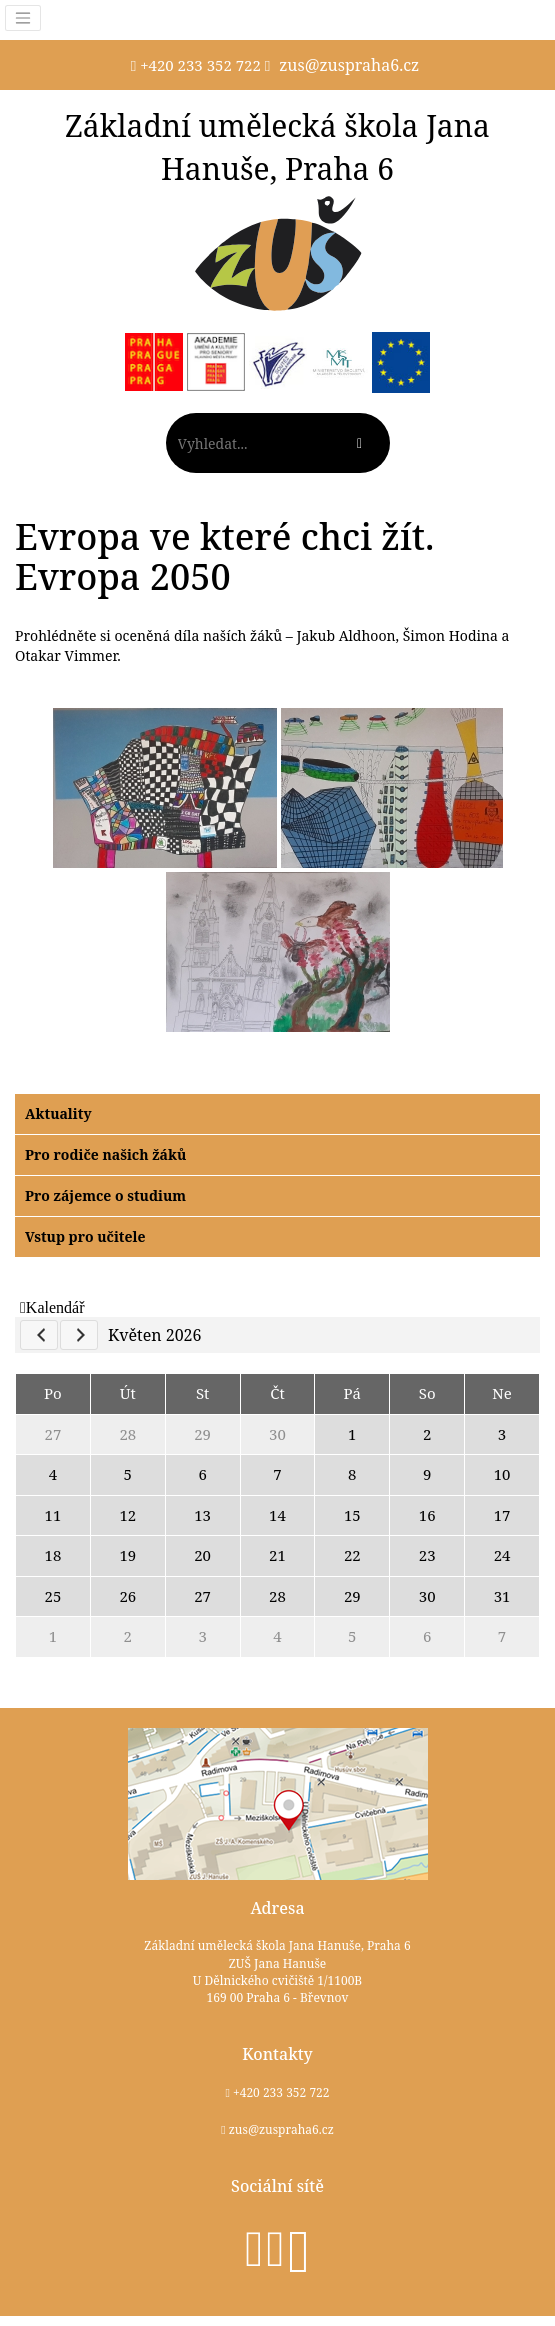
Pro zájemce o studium (105, 1195)
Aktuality (58, 1113)
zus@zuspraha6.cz (349, 65)
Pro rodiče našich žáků (105, 1154)
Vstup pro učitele (85, 1236)
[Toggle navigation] (23, 18)
